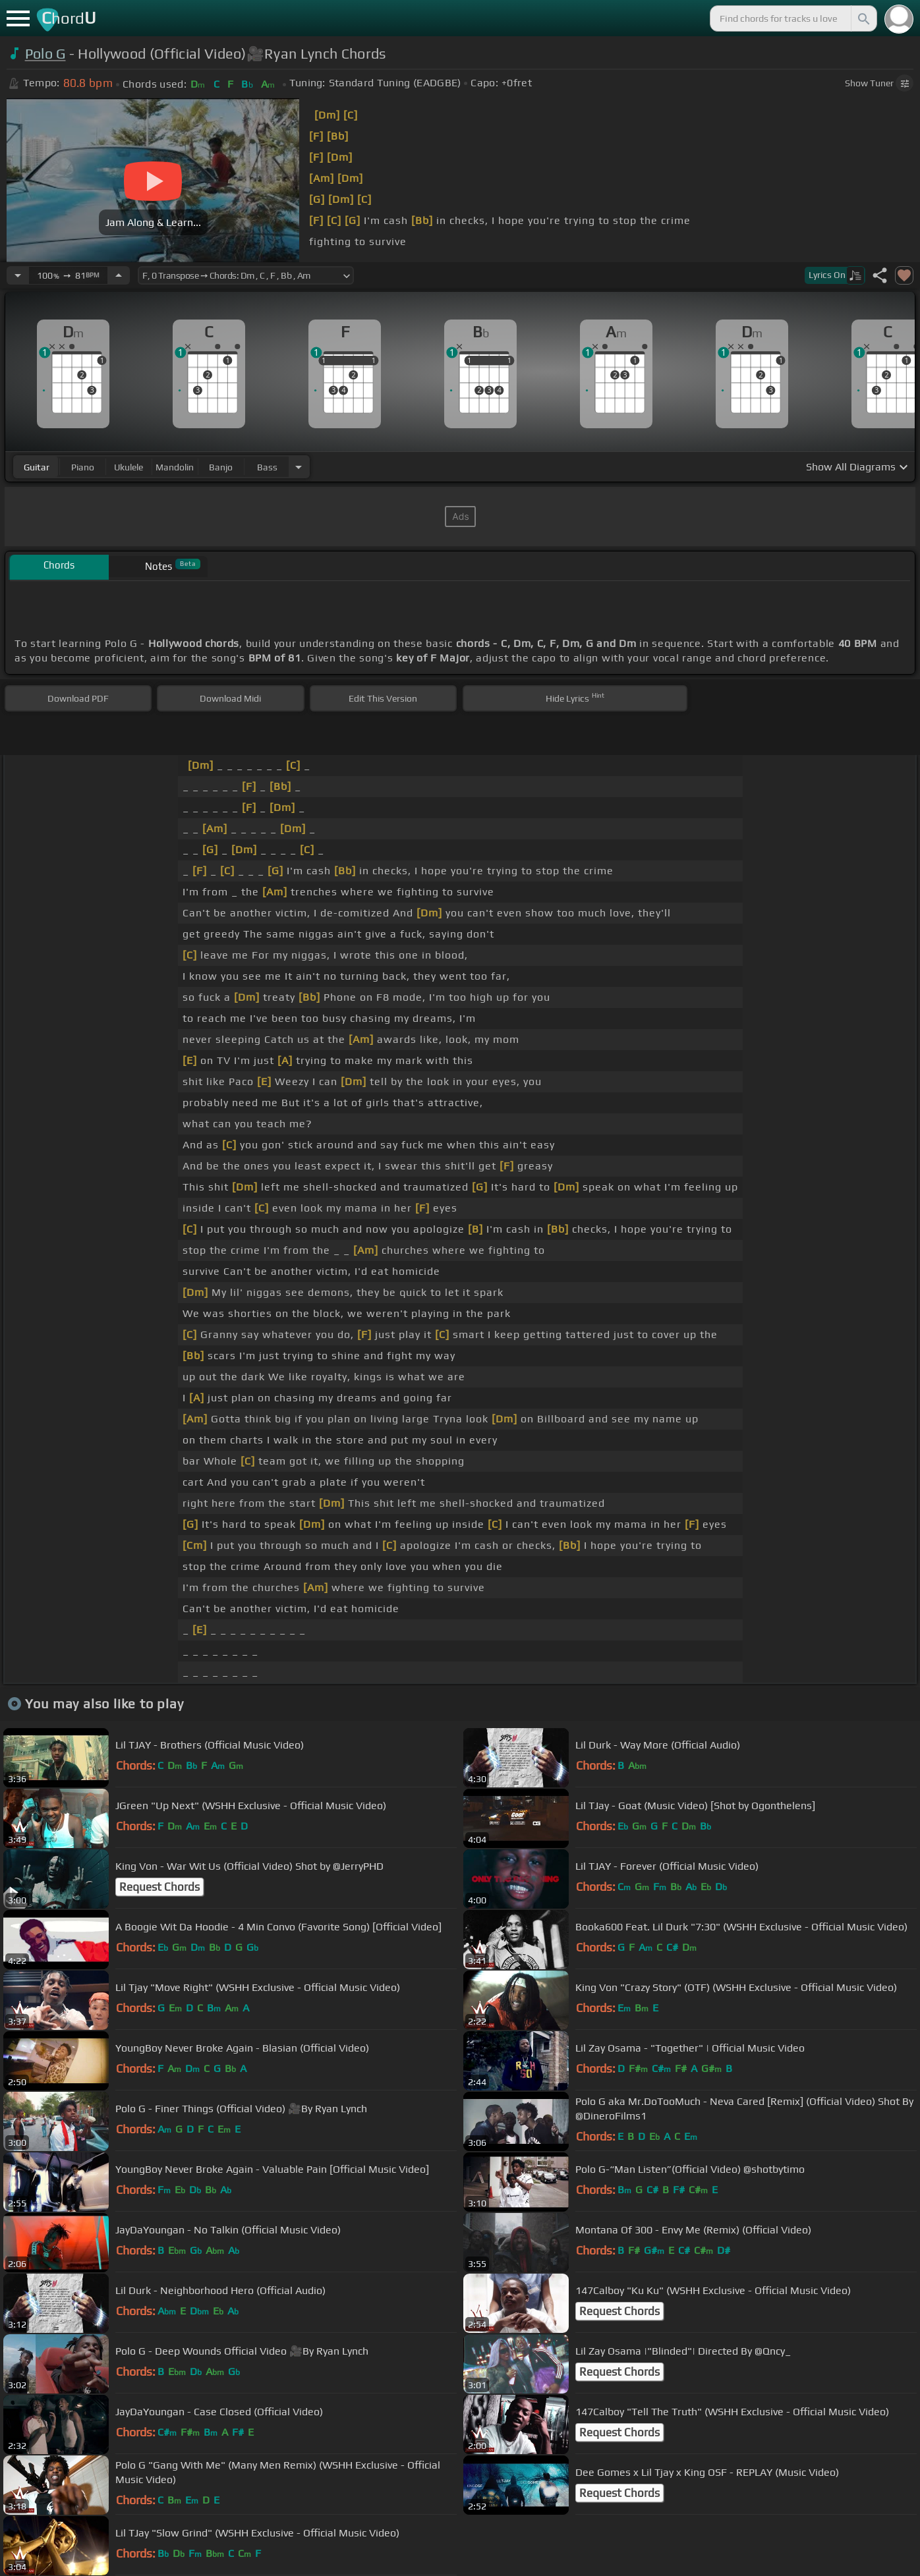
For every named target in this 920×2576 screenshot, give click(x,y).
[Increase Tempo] (118, 275)
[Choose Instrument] (298, 467)
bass (267, 467)
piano (82, 467)
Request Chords (159, 1886)
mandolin (175, 467)
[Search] (863, 18)
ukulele (128, 467)
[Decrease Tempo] (18, 275)
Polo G (45, 53)
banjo (221, 467)
